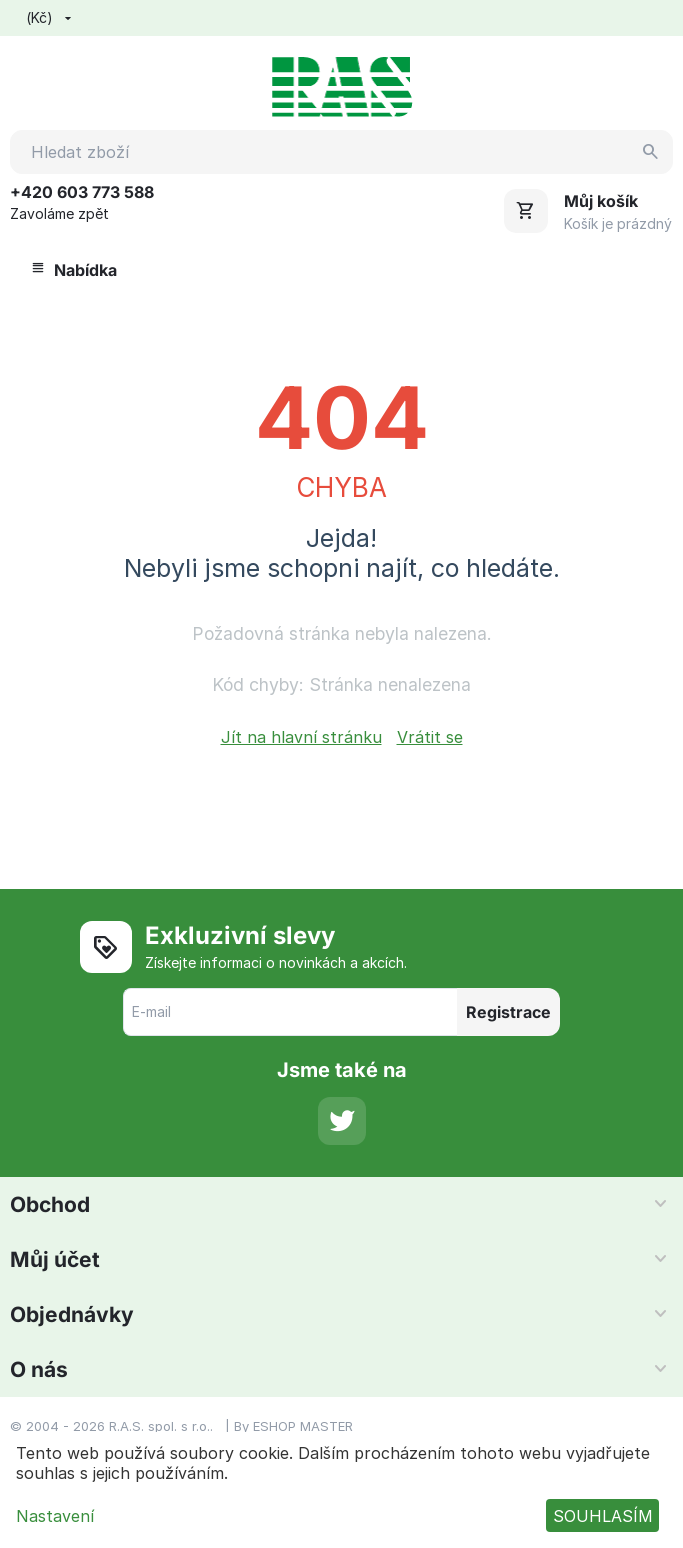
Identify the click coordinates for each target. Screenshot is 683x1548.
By (243, 1426)
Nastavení (55, 1516)
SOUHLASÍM (603, 1516)
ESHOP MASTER (303, 1426)
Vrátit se (430, 737)
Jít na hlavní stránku (301, 737)
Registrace (508, 1012)
